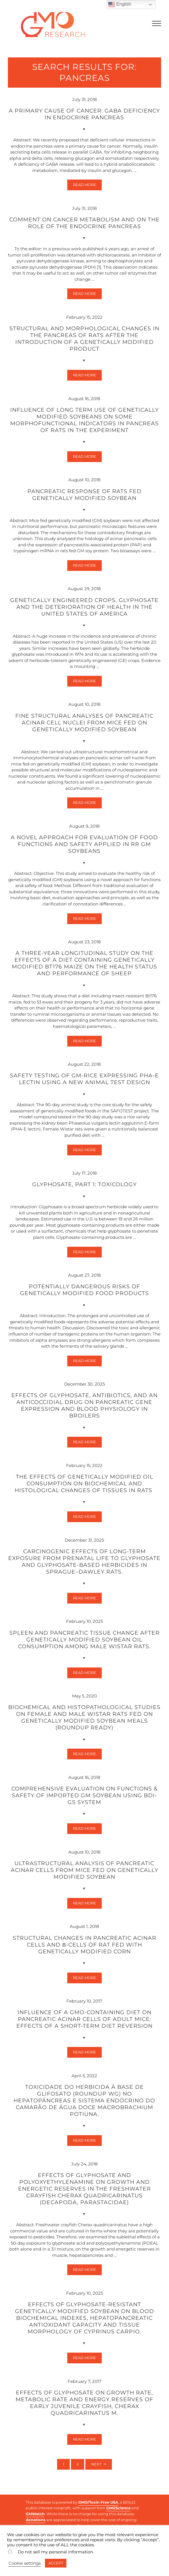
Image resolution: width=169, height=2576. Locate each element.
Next (96, 2467)
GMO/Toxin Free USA (98, 2502)
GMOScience (118, 2508)
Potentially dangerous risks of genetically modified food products (84, 1291)
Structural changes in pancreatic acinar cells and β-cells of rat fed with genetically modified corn (84, 1947)
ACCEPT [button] (55, 2563)
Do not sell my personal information (55, 2552)
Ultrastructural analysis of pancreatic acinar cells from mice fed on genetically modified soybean (84, 1872)
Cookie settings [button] (24, 2563)
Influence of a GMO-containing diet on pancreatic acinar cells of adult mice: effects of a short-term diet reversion (84, 2022)
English (119, 4)
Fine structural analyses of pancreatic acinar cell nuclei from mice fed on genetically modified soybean (84, 723)
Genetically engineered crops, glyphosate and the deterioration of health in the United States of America (84, 607)
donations (36, 2519)
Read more (87, 186)
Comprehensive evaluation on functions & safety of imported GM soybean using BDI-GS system (84, 1798)
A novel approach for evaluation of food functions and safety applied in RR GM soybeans (84, 845)
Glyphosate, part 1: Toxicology (84, 1186)
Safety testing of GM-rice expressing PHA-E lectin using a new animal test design (84, 1080)
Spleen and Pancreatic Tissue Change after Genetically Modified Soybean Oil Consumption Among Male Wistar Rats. (84, 1642)
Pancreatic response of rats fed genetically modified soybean (84, 495)
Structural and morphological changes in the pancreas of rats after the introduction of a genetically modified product (84, 338)
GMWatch (35, 2514)
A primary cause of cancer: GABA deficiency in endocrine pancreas (84, 114)
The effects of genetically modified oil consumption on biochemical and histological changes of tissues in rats (84, 1485)
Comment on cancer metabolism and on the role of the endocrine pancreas (84, 223)
